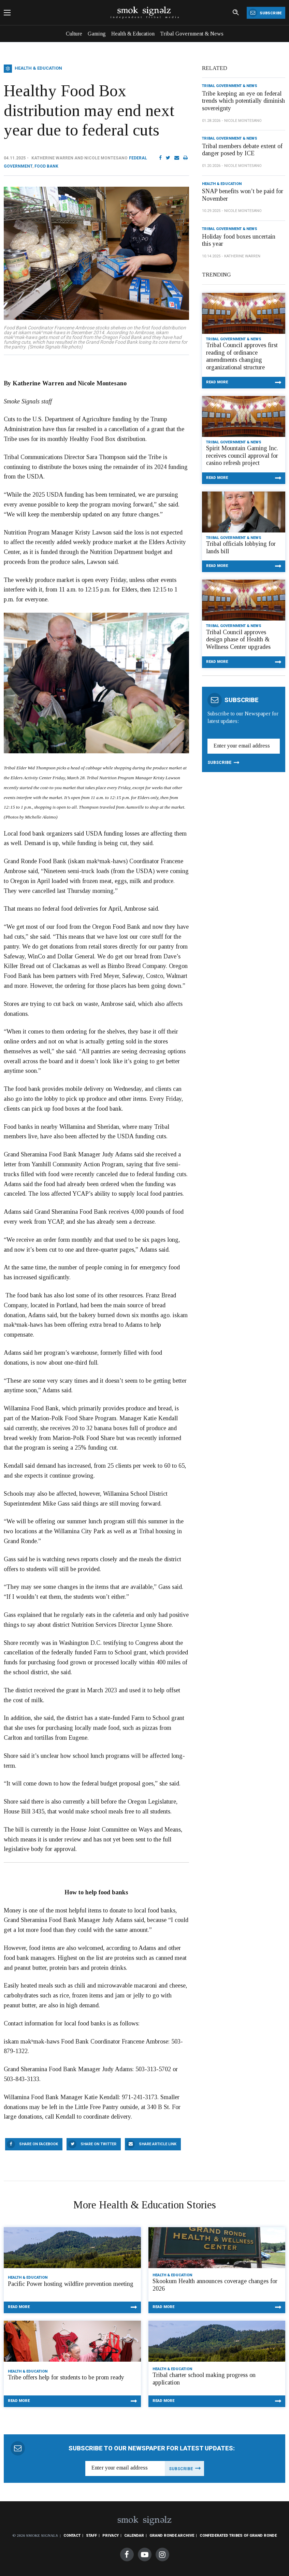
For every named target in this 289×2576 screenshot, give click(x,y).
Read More (217, 382)
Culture (74, 34)
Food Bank (46, 166)
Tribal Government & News (191, 34)
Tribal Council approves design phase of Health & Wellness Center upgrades (238, 639)
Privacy (110, 2535)
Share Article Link (157, 2144)
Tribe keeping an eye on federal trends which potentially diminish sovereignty (243, 101)
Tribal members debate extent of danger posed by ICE (242, 150)
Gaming (97, 34)
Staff (91, 2535)
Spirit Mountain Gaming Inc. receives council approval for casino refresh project (242, 455)
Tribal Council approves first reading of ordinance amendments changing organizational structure (242, 356)
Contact (72, 2535)
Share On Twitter (98, 2144)
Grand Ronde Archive (171, 2535)
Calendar (134, 2535)
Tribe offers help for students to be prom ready (66, 2377)
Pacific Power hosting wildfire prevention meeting (70, 2283)
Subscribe (264, 13)
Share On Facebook (38, 2144)
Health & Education (133, 34)
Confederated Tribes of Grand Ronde (238, 2535)
